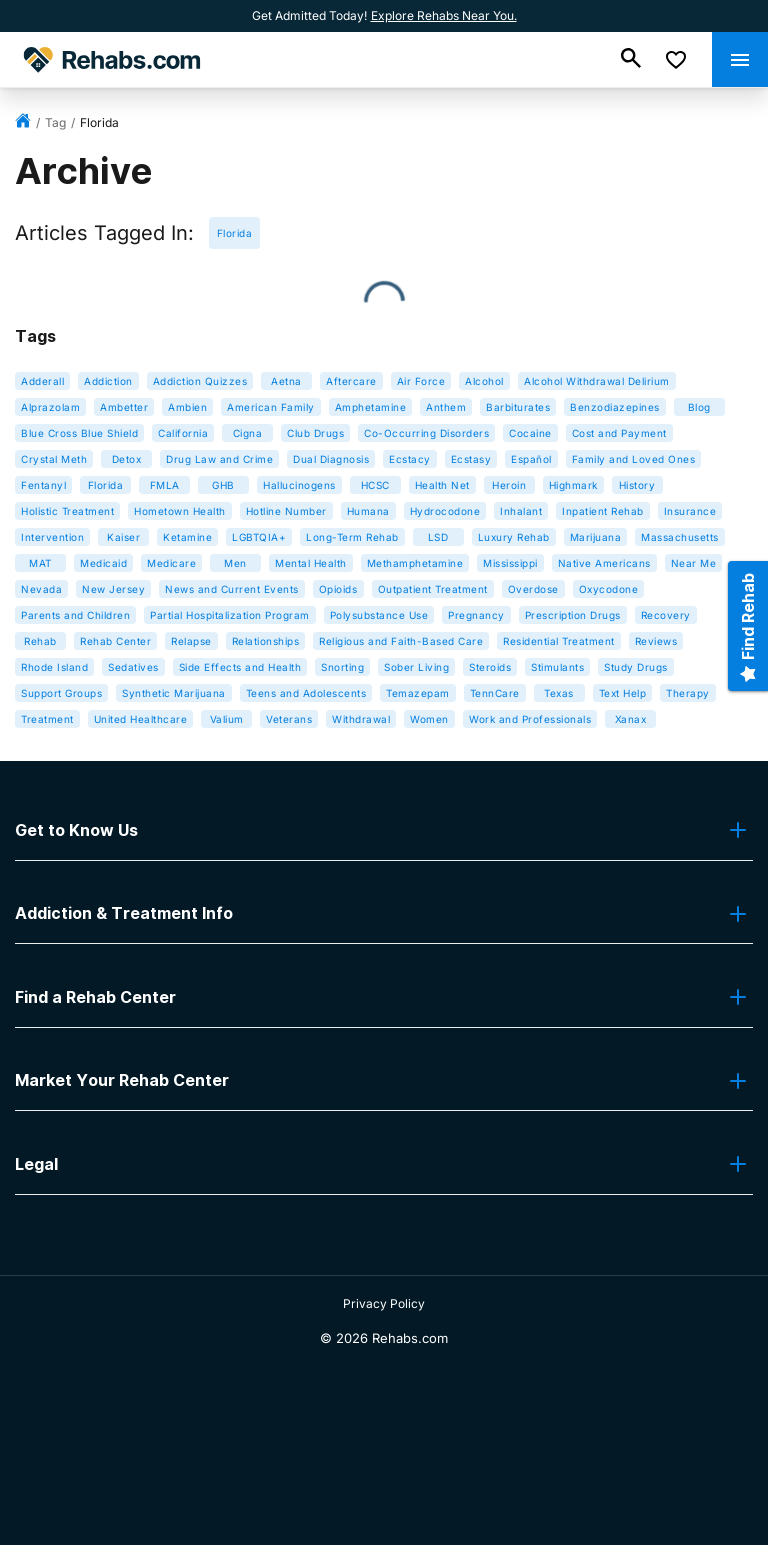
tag (55, 122)
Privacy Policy (384, 1303)
